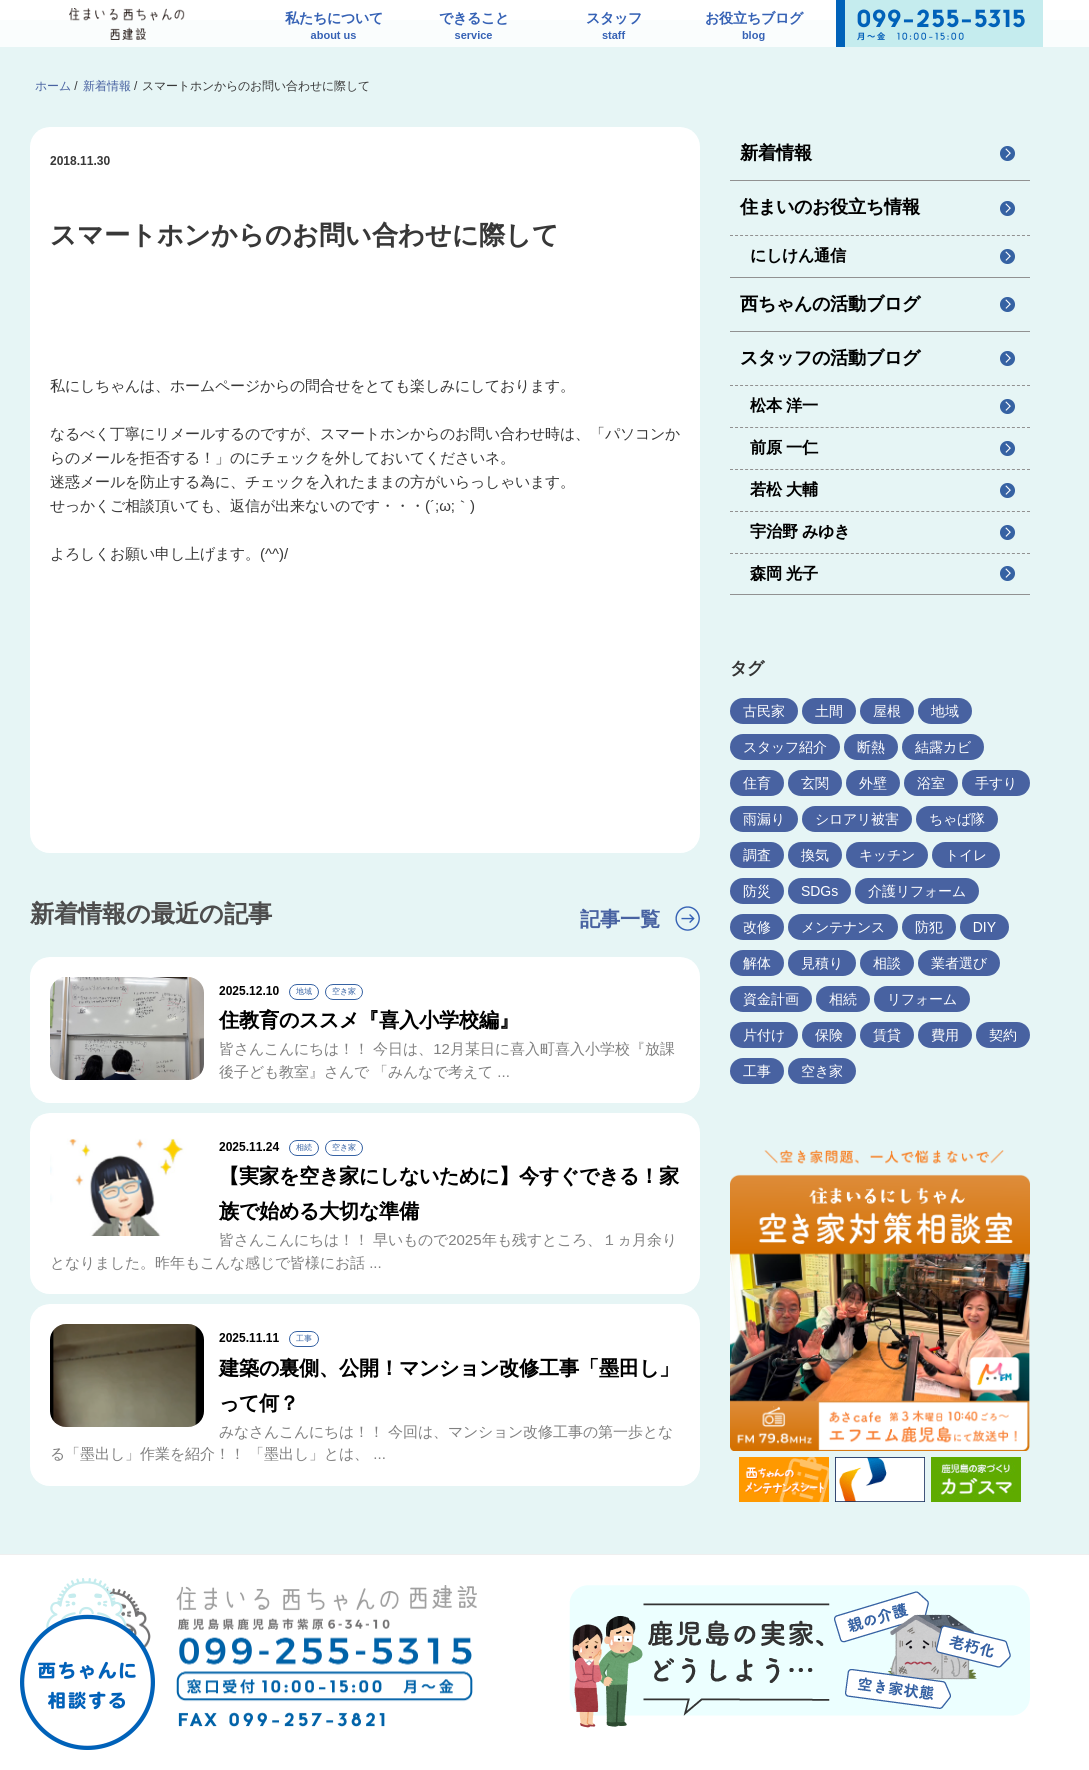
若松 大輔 (784, 489)
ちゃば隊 (957, 819)
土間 (829, 711)
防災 (757, 891)
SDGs (819, 891)
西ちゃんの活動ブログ (830, 304)
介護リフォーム (917, 891)
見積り (822, 963)
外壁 (873, 783)
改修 (757, 927)
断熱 (871, 747)
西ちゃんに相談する (87, 1649)
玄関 (815, 783)
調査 (757, 855)
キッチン (887, 855)
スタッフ (614, 27)
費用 (945, 1035)
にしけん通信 (798, 255)
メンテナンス (843, 927)
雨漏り (764, 819)
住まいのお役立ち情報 (830, 207)
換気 (815, 855)
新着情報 (776, 153)
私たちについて (334, 27)
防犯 (929, 927)
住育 (757, 783)
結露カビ (943, 747)
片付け (764, 1035)
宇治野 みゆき (800, 531)
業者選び (959, 963)
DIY (984, 927)
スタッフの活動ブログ (830, 358)
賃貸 (887, 1035)
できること (474, 27)
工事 (757, 1071)
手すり (996, 783)
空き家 (822, 1071)
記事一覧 (620, 919)
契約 (1003, 1035)
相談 (887, 963)
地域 (945, 711)
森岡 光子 (784, 573)
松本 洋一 (784, 405)
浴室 (931, 783)
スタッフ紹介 (785, 747)
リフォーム (922, 999)
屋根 (887, 711)
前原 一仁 (784, 447)
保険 (829, 1035)
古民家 (764, 711)
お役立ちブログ (754, 27)
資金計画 (771, 999)
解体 (757, 963)
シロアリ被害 (857, 819)
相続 (843, 999)
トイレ (966, 855)
